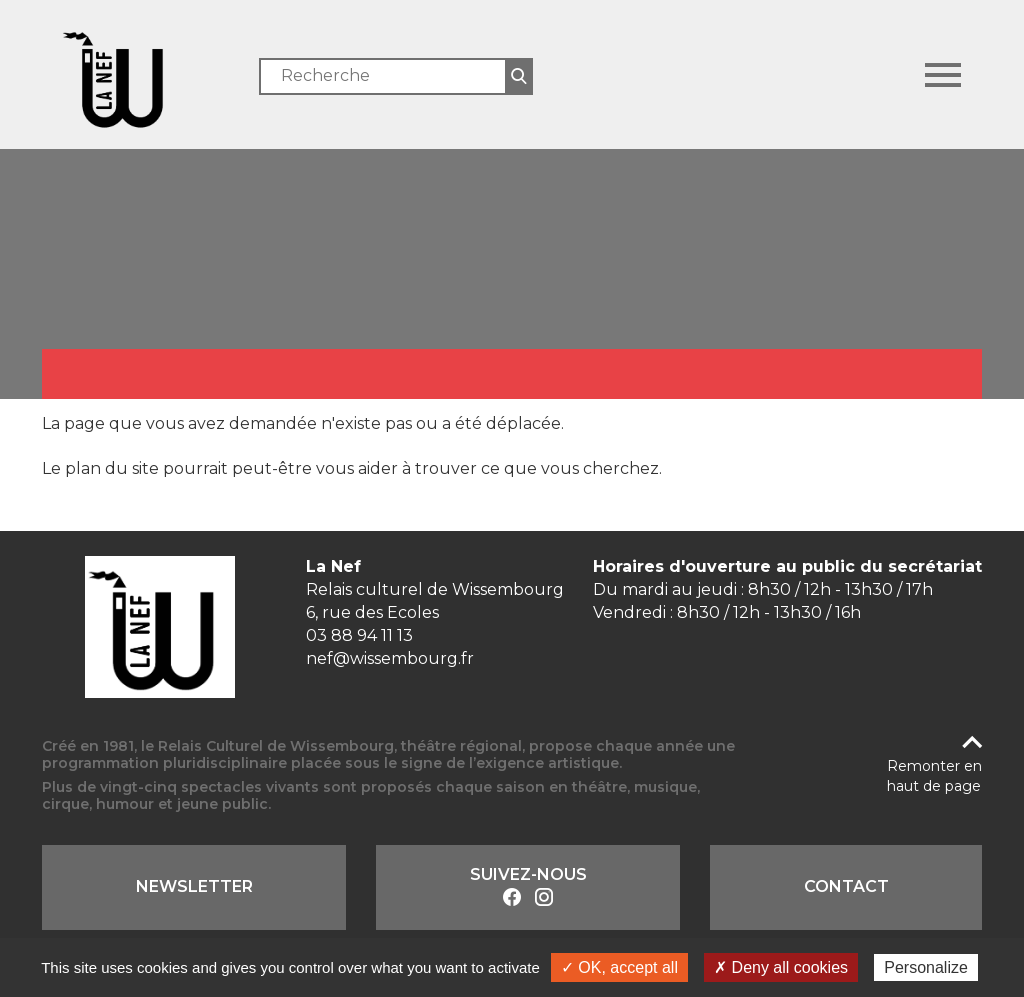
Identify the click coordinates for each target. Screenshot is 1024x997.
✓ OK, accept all (619, 967)
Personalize (926, 967)
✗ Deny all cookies (781, 967)
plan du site (112, 468)
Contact (846, 886)
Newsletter (194, 886)
